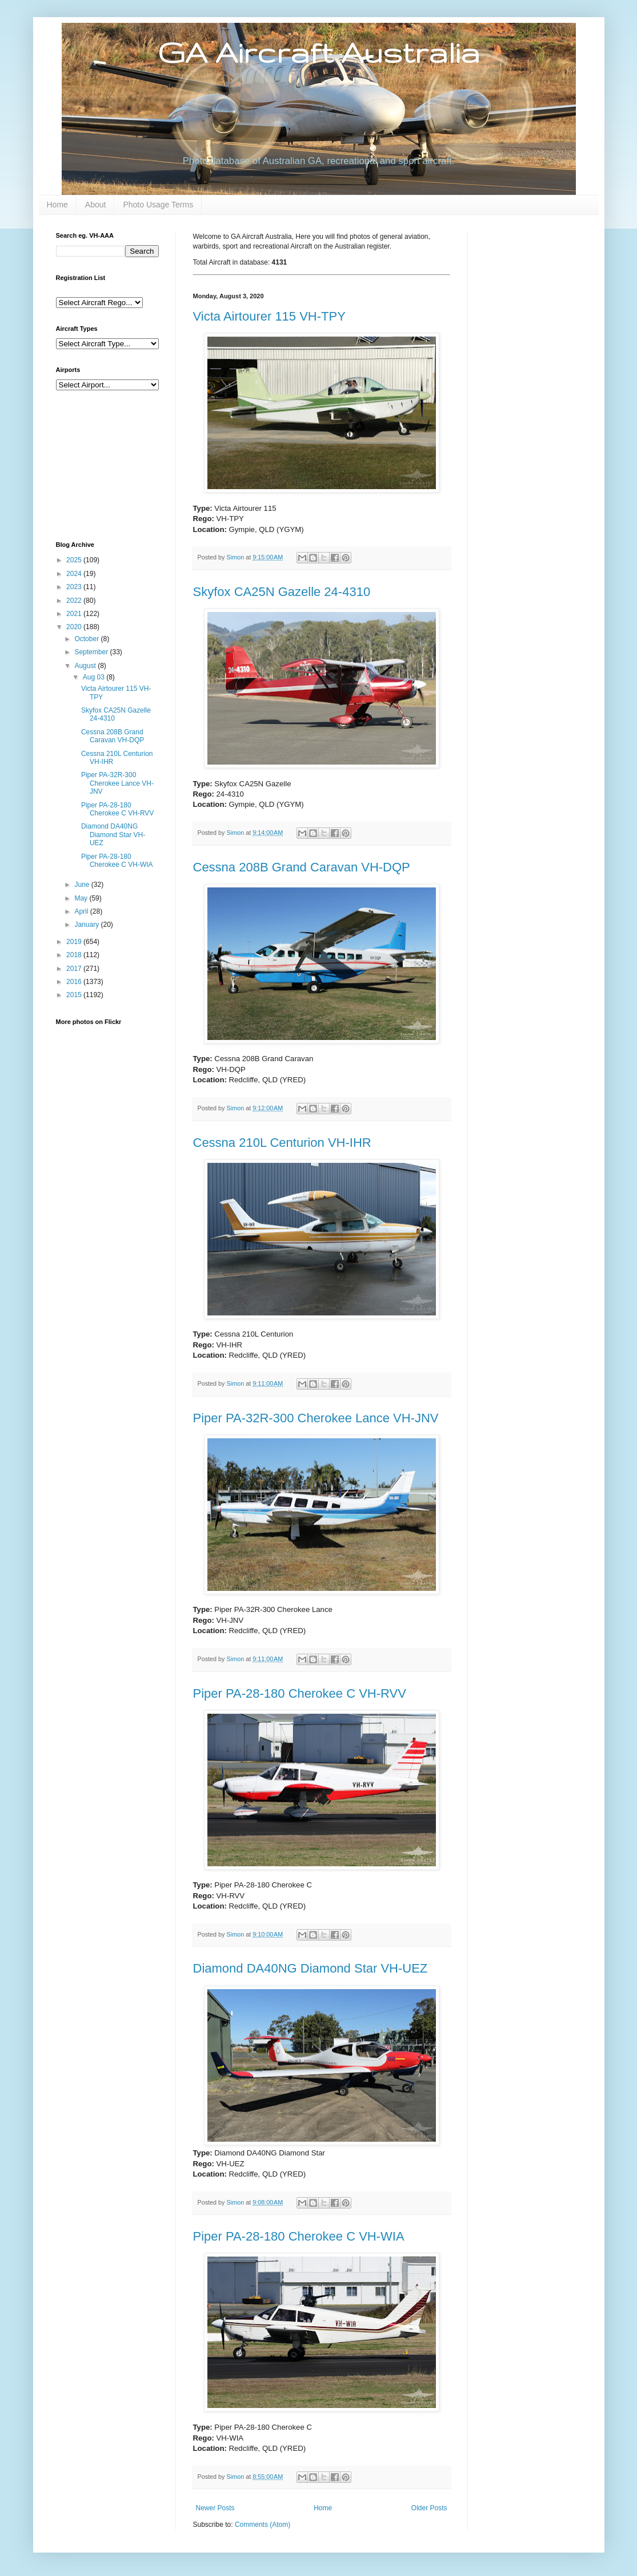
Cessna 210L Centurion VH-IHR (282, 1142)
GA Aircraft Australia (318, 52)
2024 (74, 574)
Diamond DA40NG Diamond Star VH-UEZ (310, 1968)
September (92, 652)
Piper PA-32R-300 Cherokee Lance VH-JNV (316, 1418)
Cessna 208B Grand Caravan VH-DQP (301, 867)
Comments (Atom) (262, 2525)
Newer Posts (215, 2508)
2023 (74, 587)
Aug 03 (94, 677)
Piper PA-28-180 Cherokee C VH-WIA (298, 2236)
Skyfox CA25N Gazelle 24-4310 (282, 592)
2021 (74, 614)
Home (57, 204)
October (87, 639)
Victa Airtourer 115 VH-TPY (269, 316)
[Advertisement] (113, 464)
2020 (74, 627)
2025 (74, 560)
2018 (74, 955)
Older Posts (429, 2508)
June (82, 885)
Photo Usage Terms (158, 204)
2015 (74, 995)
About (95, 204)
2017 (74, 969)
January (87, 925)
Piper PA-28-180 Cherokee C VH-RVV (299, 1693)
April (82, 911)
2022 (74, 601)
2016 (74, 982)
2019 (74, 942)
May (81, 898)
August (86, 666)
